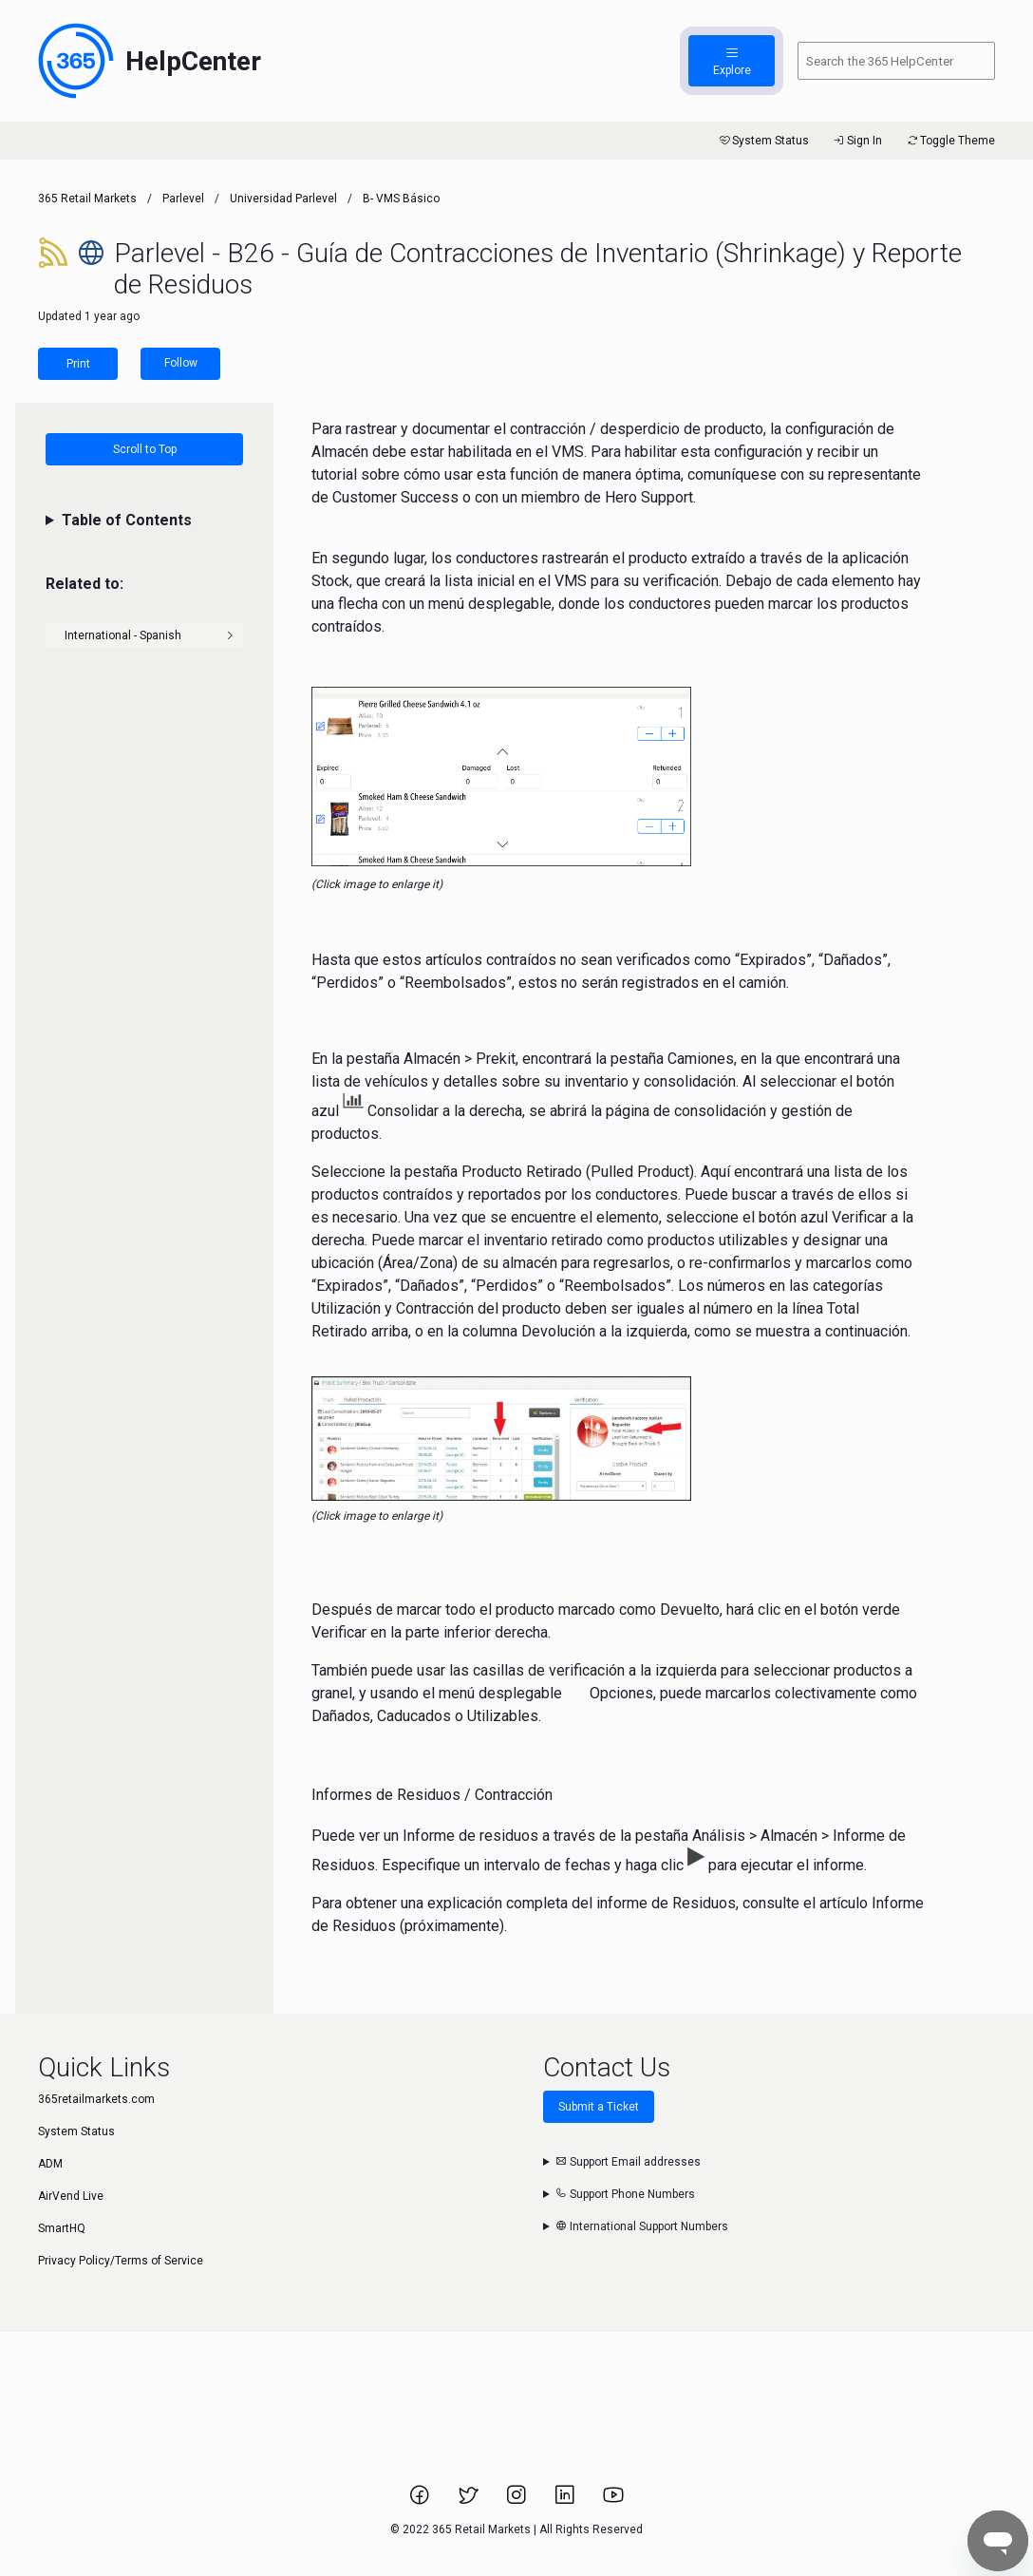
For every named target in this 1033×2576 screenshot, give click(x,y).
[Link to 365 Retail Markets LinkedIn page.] (566, 2501)
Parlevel (183, 198)
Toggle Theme (950, 140)
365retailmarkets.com (96, 2099)
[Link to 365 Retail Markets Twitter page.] (469, 2501)
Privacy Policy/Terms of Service (120, 2260)
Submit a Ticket (598, 2106)
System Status (763, 140)
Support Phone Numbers (625, 2194)
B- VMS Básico (401, 198)
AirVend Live (70, 2196)
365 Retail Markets (87, 198)
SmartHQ (61, 2228)
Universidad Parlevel (283, 198)
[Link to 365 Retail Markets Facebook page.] (421, 2501)
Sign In (857, 140)
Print (78, 363)
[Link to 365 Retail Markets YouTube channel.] (613, 2501)
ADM (50, 2163)
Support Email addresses (628, 2162)
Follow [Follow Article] (180, 362)
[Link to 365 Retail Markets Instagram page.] (518, 2501)
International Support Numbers (641, 2226)
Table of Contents (127, 520)
